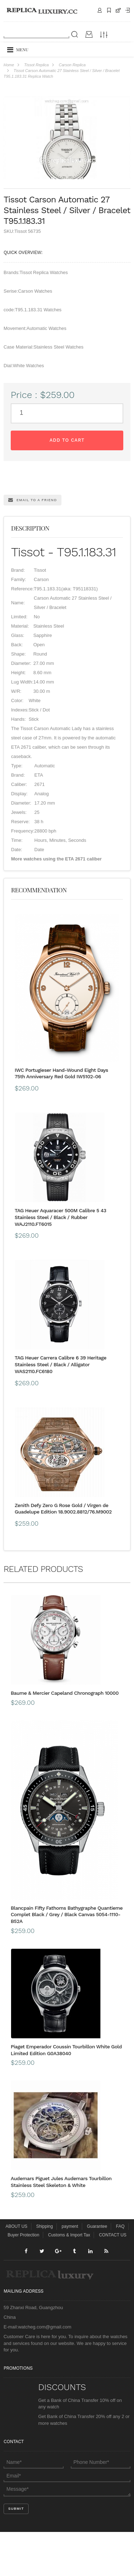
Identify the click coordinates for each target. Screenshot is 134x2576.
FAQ (120, 2270)
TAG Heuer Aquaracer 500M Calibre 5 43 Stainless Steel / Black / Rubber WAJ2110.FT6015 (60, 1261)
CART (118, 10)
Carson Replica (72, 65)
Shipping (109, 10)
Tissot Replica (36, 65)
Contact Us (100, 10)
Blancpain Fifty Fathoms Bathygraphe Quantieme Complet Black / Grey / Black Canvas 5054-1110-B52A (67, 1958)
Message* (67, 2533)
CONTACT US (112, 2278)
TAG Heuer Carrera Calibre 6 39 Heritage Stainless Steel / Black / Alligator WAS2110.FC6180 (60, 1408)
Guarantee (97, 2270)
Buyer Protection (23, 2278)
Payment (127, 10)
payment (70, 2270)
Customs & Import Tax (69, 2278)
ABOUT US (16, 2270)
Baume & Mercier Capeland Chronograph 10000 (65, 1737)
